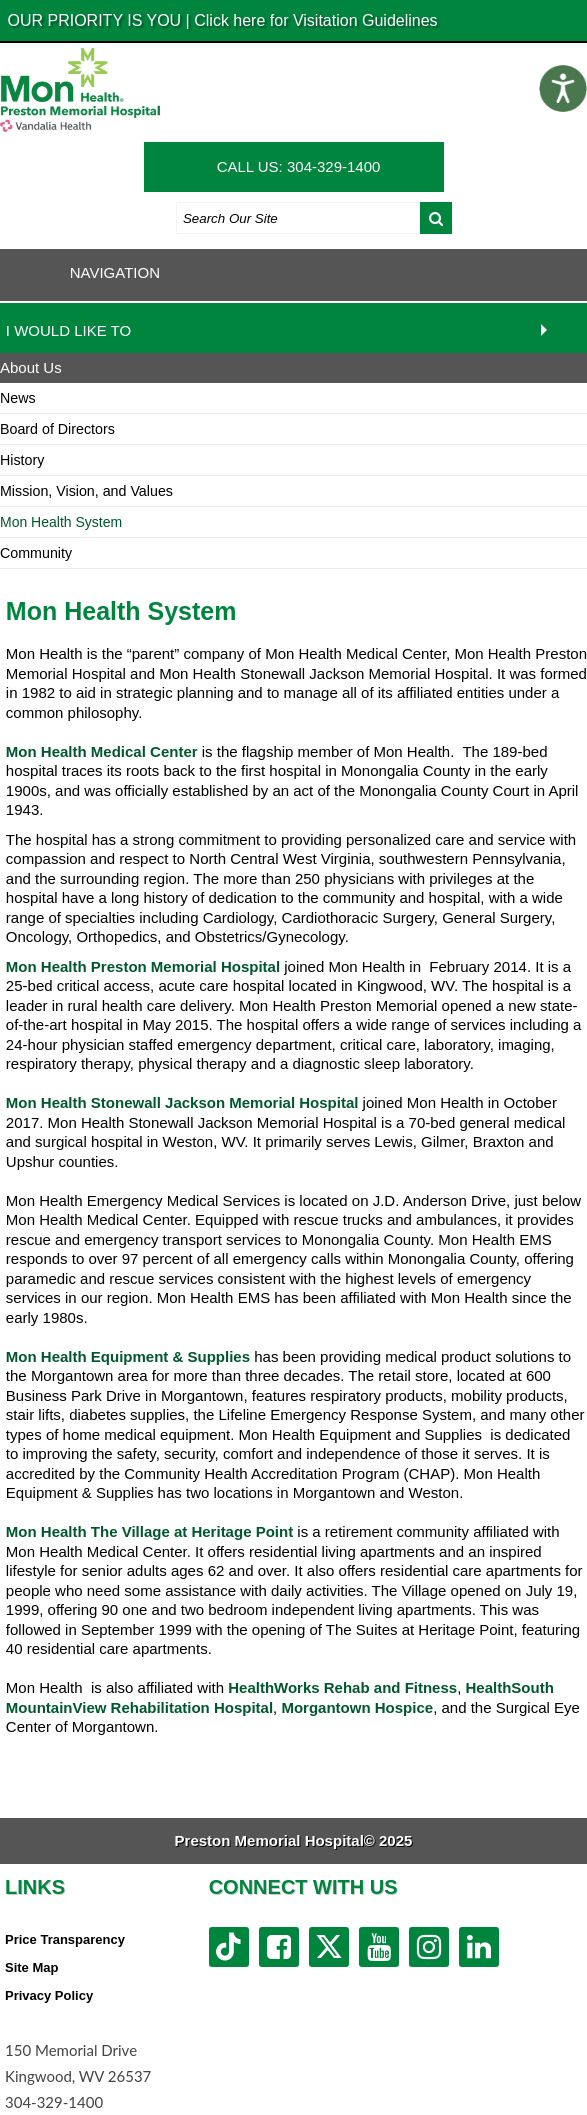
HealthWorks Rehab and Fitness (342, 1687)
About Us (31, 367)
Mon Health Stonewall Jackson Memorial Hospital (182, 1102)
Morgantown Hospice (357, 1707)
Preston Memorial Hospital (185, 966)
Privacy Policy (49, 1995)
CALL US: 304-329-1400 (299, 166)
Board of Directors (57, 429)
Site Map (31, 1967)
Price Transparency (65, 1939)
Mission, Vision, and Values (86, 491)
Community (36, 553)
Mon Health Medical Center (102, 751)
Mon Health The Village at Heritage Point (149, 1531)
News (18, 398)
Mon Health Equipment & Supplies (128, 1356)
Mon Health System (61, 522)
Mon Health (48, 966)
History (22, 460)
